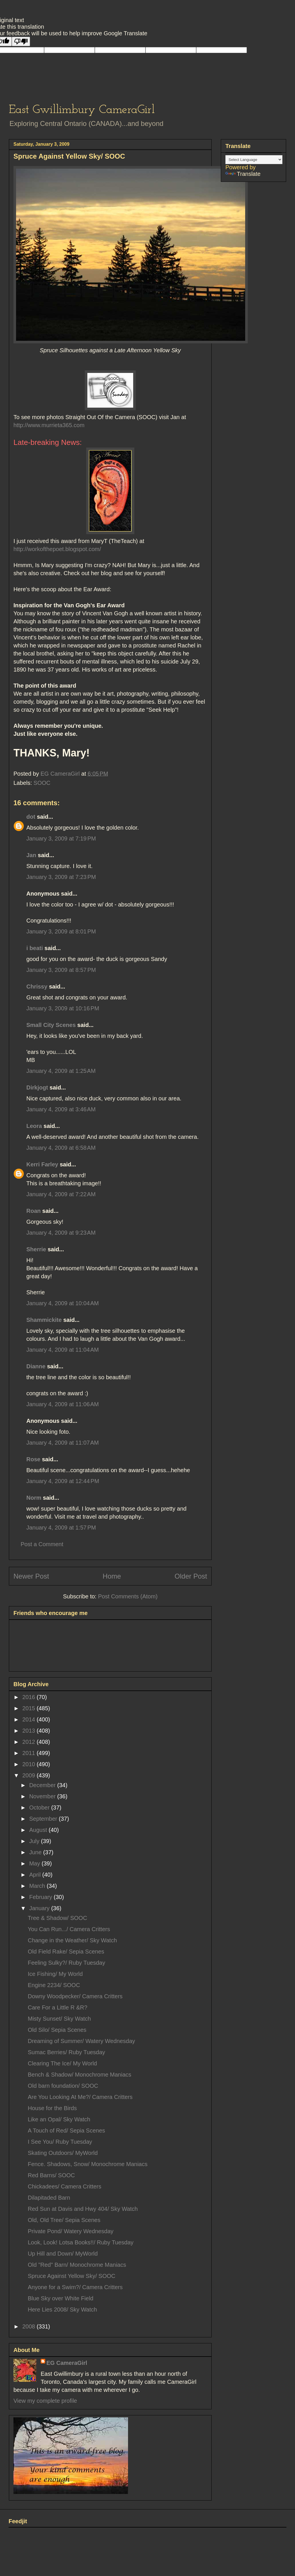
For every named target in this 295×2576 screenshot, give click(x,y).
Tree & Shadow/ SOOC (57, 1918)
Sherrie (36, 1249)
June (36, 1852)
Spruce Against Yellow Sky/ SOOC (71, 2276)
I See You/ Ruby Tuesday (60, 2142)
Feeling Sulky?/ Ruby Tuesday (66, 1963)
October (40, 1807)
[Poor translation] (21, 41)
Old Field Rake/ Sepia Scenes (66, 1951)
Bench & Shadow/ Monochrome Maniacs (79, 2074)
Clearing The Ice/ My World (62, 2063)
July (35, 1841)
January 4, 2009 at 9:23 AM (61, 1232)
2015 (29, 1708)
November (43, 1796)
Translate (243, 174)
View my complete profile (45, 2401)
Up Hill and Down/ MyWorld (63, 2253)
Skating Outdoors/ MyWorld (63, 2153)
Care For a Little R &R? (57, 2007)
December (43, 1785)
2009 (29, 1775)
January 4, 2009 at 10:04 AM (62, 1303)
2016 (29, 1697)
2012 (29, 1742)
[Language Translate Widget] (253, 159)
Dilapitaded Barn (49, 2197)
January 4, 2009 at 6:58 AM (61, 1148)
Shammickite (44, 1320)
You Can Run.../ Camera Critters (69, 1929)
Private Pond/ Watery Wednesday (70, 2231)
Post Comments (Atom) (128, 1596)
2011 (29, 1753)
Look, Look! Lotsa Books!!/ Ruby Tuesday (80, 2242)
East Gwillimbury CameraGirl (82, 110)
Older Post (191, 1576)
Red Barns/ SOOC (51, 2175)
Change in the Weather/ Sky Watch (72, 1940)
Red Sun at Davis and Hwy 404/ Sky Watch (83, 2209)
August (39, 1830)
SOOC (42, 783)
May (35, 1863)
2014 (29, 1719)
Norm (33, 1498)
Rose (33, 1459)
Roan (33, 1211)
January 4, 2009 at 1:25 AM (61, 1071)
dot (30, 817)
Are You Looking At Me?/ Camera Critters (80, 2097)
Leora (34, 1126)
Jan (31, 855)
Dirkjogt (37, 1087)
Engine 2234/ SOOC (54, 1985)
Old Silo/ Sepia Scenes (57, 2030)
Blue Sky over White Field (60, 2298)
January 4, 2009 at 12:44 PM (62, 1481)
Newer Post (31, 1576)
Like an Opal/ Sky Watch (59, 2119)
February (41, 1897)
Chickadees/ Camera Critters (64, 2186)
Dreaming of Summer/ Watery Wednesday (81, 2041)
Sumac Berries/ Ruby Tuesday (66, 2052)
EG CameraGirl (66, 2363)
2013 (29, 1730)
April (35, 1874)
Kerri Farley (42, 1164)
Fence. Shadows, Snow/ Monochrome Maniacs (88, 2164)
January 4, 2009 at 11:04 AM (62, 1350)
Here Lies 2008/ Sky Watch (62, 2309)
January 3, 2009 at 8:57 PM (61, 970)
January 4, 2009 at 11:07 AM (62, 1442)
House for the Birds (52, 2108)
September (44, 1819)
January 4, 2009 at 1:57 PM (61, 1527)
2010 (29, 1764)
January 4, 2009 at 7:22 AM (61, 1194)
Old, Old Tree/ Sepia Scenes (64, 2220)
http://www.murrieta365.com (48, 425)
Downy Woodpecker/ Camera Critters (75, 1996)
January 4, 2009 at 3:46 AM (61, 1109)
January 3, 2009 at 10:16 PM (62, 1008)
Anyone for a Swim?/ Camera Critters (75, 2287)
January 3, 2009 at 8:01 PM (61, 931)
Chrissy (36, 986)
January (40, 1908)
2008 (29, 2326)
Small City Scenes (51, 1025)
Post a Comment (42, 1544)
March (38, 1886)
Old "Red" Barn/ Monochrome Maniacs (77, 2265)
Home (112, 1576)
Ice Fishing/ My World (55, 1974)
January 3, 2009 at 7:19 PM (61, 838)
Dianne (36, 1366)
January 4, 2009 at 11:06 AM (62, 1404)
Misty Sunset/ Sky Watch (59, 2018)
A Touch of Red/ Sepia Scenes (66, 2130)
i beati (34, 948)
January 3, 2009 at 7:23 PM (61, 877)
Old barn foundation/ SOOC (63, 2086)
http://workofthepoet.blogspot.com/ (57, 549)
